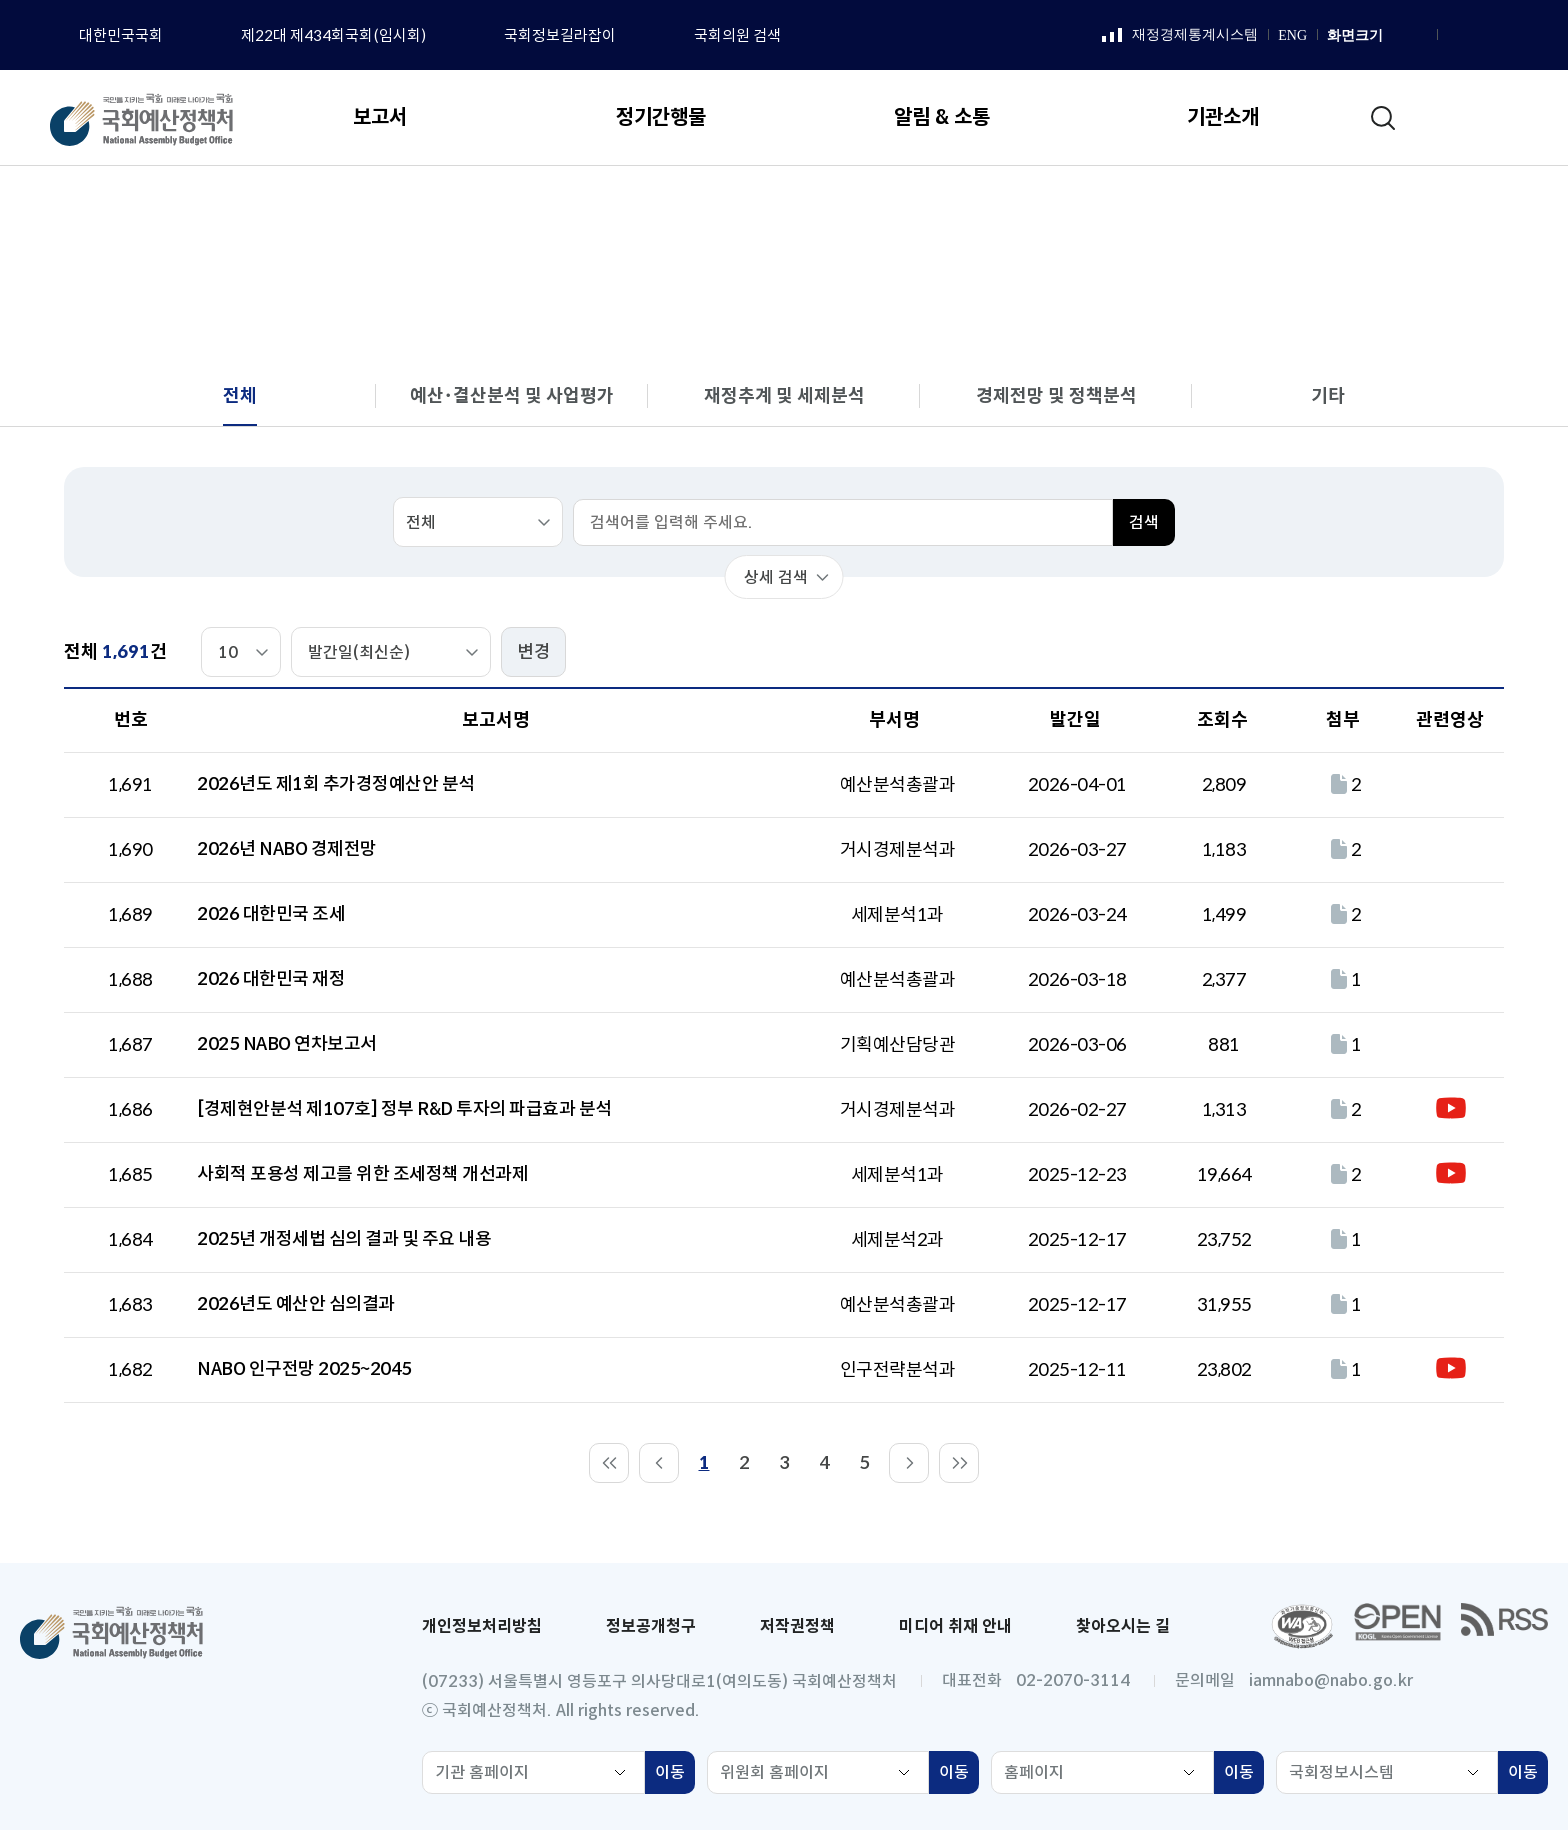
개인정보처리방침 (482, 1626)
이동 (675, 1775)
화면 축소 (1418, 36)
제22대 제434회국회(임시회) (333, 35)
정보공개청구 (651, 1626)
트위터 (1530, 36)
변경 (534, 652)
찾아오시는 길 (1123, 1626)
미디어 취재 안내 (955, 1626)
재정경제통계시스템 (1180, 36)
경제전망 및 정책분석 (1056, 396)
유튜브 (1505, 36)
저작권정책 (797, 1626)
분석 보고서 (1265, 206)
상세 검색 (776, 577)
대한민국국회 (121, 35)
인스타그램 (1480, 36)
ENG (1292, 35)
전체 (1351, 206)
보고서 (1171, 206)
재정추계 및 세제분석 (784, 396)
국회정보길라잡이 (560, 35)
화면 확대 (1396, 36)
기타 (1328, 396)
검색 (1144, 522)
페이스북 (1455, 36)
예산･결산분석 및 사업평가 (512, 396)
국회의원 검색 (737, 35)
